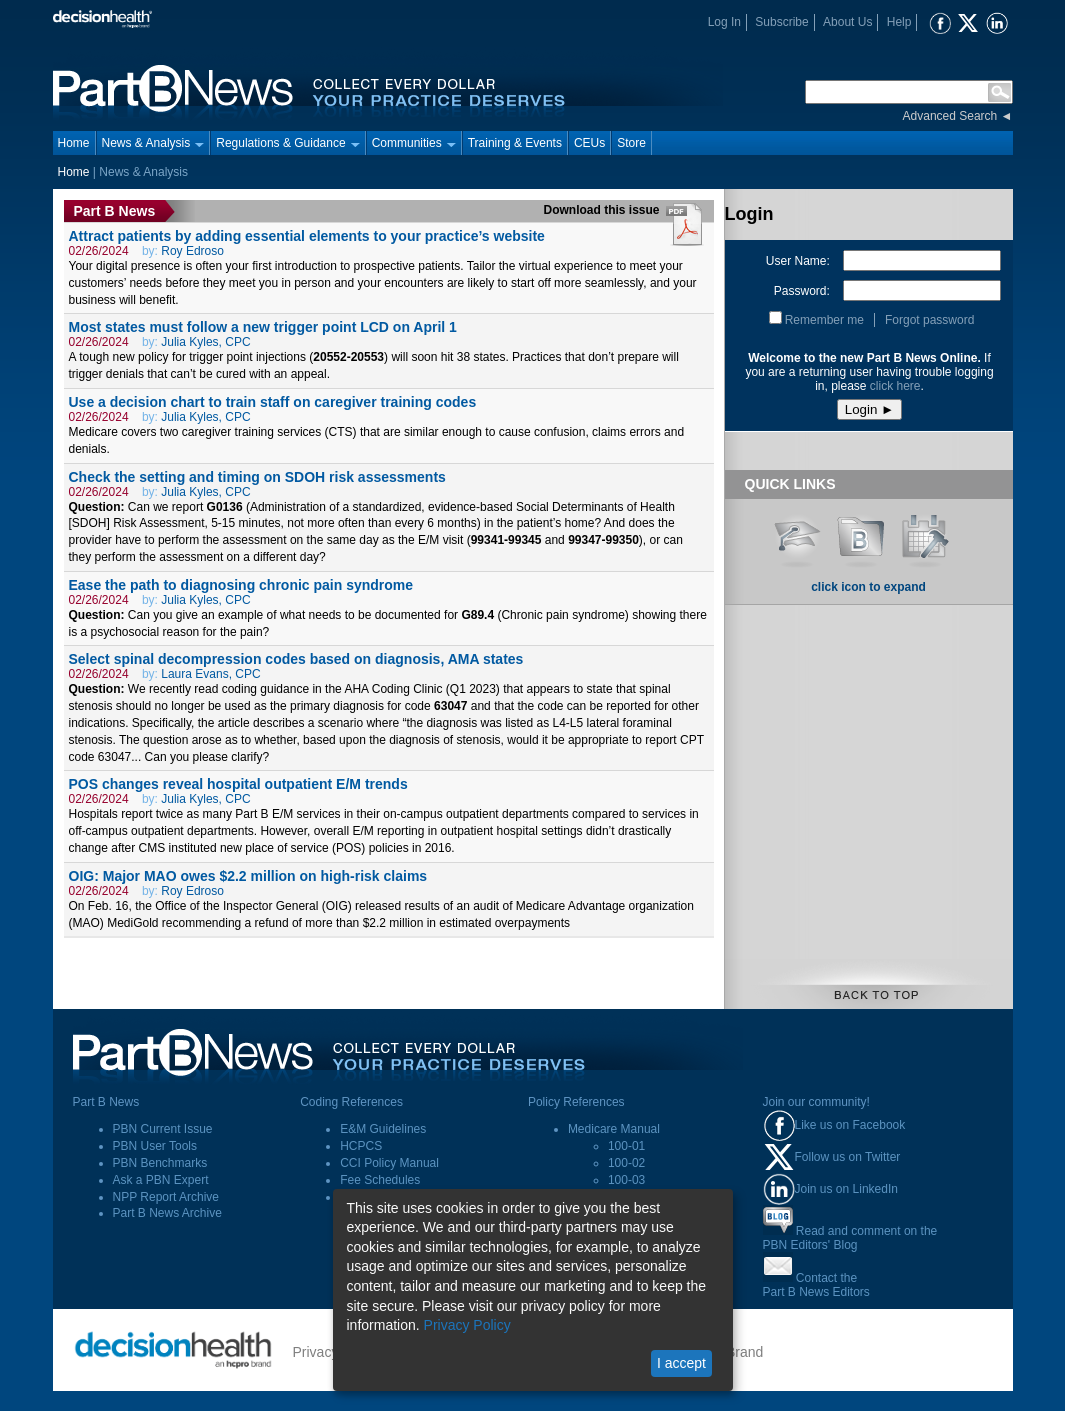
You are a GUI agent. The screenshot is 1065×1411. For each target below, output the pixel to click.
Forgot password (929, 320)
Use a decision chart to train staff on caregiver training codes (273, 402)
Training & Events (515, 143)
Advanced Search (950, 116)
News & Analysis (153, 143)
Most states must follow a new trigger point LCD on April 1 (263, 327)
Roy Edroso (192, 251)
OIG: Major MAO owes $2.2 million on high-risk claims (248, 876)
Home (74, 143)
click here (895, 386)
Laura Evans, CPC (210, 674)
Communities (414, 143)
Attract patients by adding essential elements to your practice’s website (307, 236)
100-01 (626, 1146)
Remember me (824, 320)
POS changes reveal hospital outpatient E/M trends (238, 784)
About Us (847, 22)
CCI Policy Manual (389, 1163)
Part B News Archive (167, 1213)
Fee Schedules (380, 1180)
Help (899, 22)
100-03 (626, 1180)
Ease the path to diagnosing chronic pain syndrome (241, 585)
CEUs (589, 143)
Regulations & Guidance (287, 143)
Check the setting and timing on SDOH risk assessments (257, 477)
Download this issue (603, 210)
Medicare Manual (614, 1129)
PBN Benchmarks (160, 1163)
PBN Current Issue (163, 1129)
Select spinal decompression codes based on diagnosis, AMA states (296, 659)
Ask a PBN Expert (161, 1180)
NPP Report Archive (166, 1197)
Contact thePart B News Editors (816, 1285)
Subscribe (781, 22)
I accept (681, 1363)
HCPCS (361, 1146)
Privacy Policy (467, 1325)
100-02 (626, 1163)
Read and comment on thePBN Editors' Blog (850, 1238)
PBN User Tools (155, 1146)
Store (631, 143)
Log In (724, 22)
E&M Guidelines (383, 1129)
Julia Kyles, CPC (205, 342)
